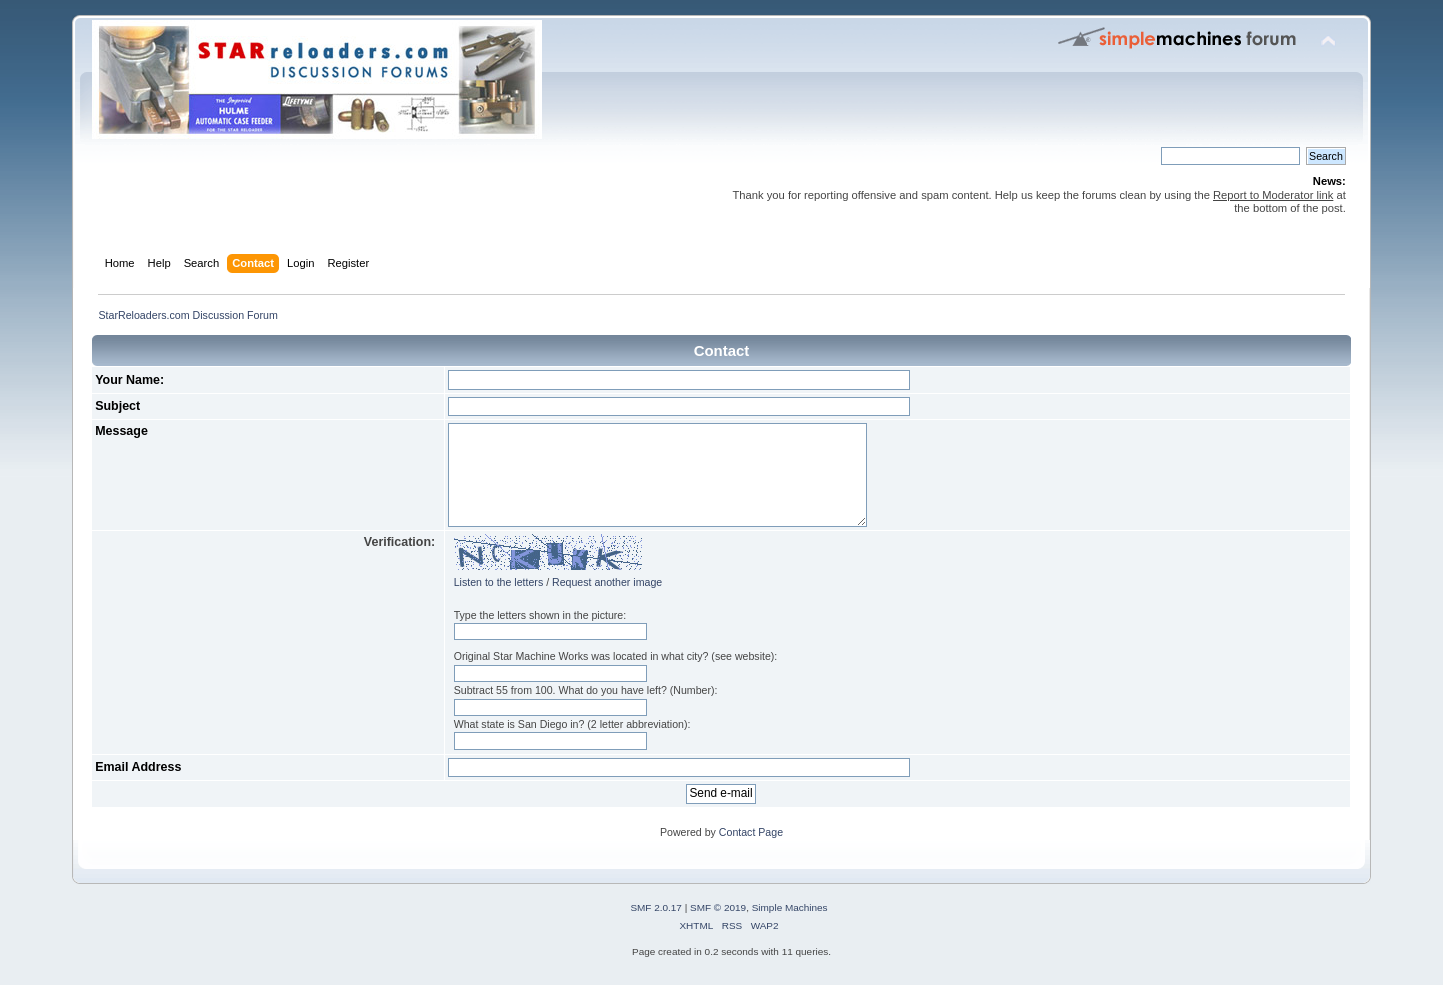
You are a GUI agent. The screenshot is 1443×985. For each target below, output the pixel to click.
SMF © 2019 (718, 907)
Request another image (607, 582)
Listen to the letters (499, 582)
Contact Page (751, 832)
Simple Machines (790, 907)
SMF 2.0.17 (656, 907)
